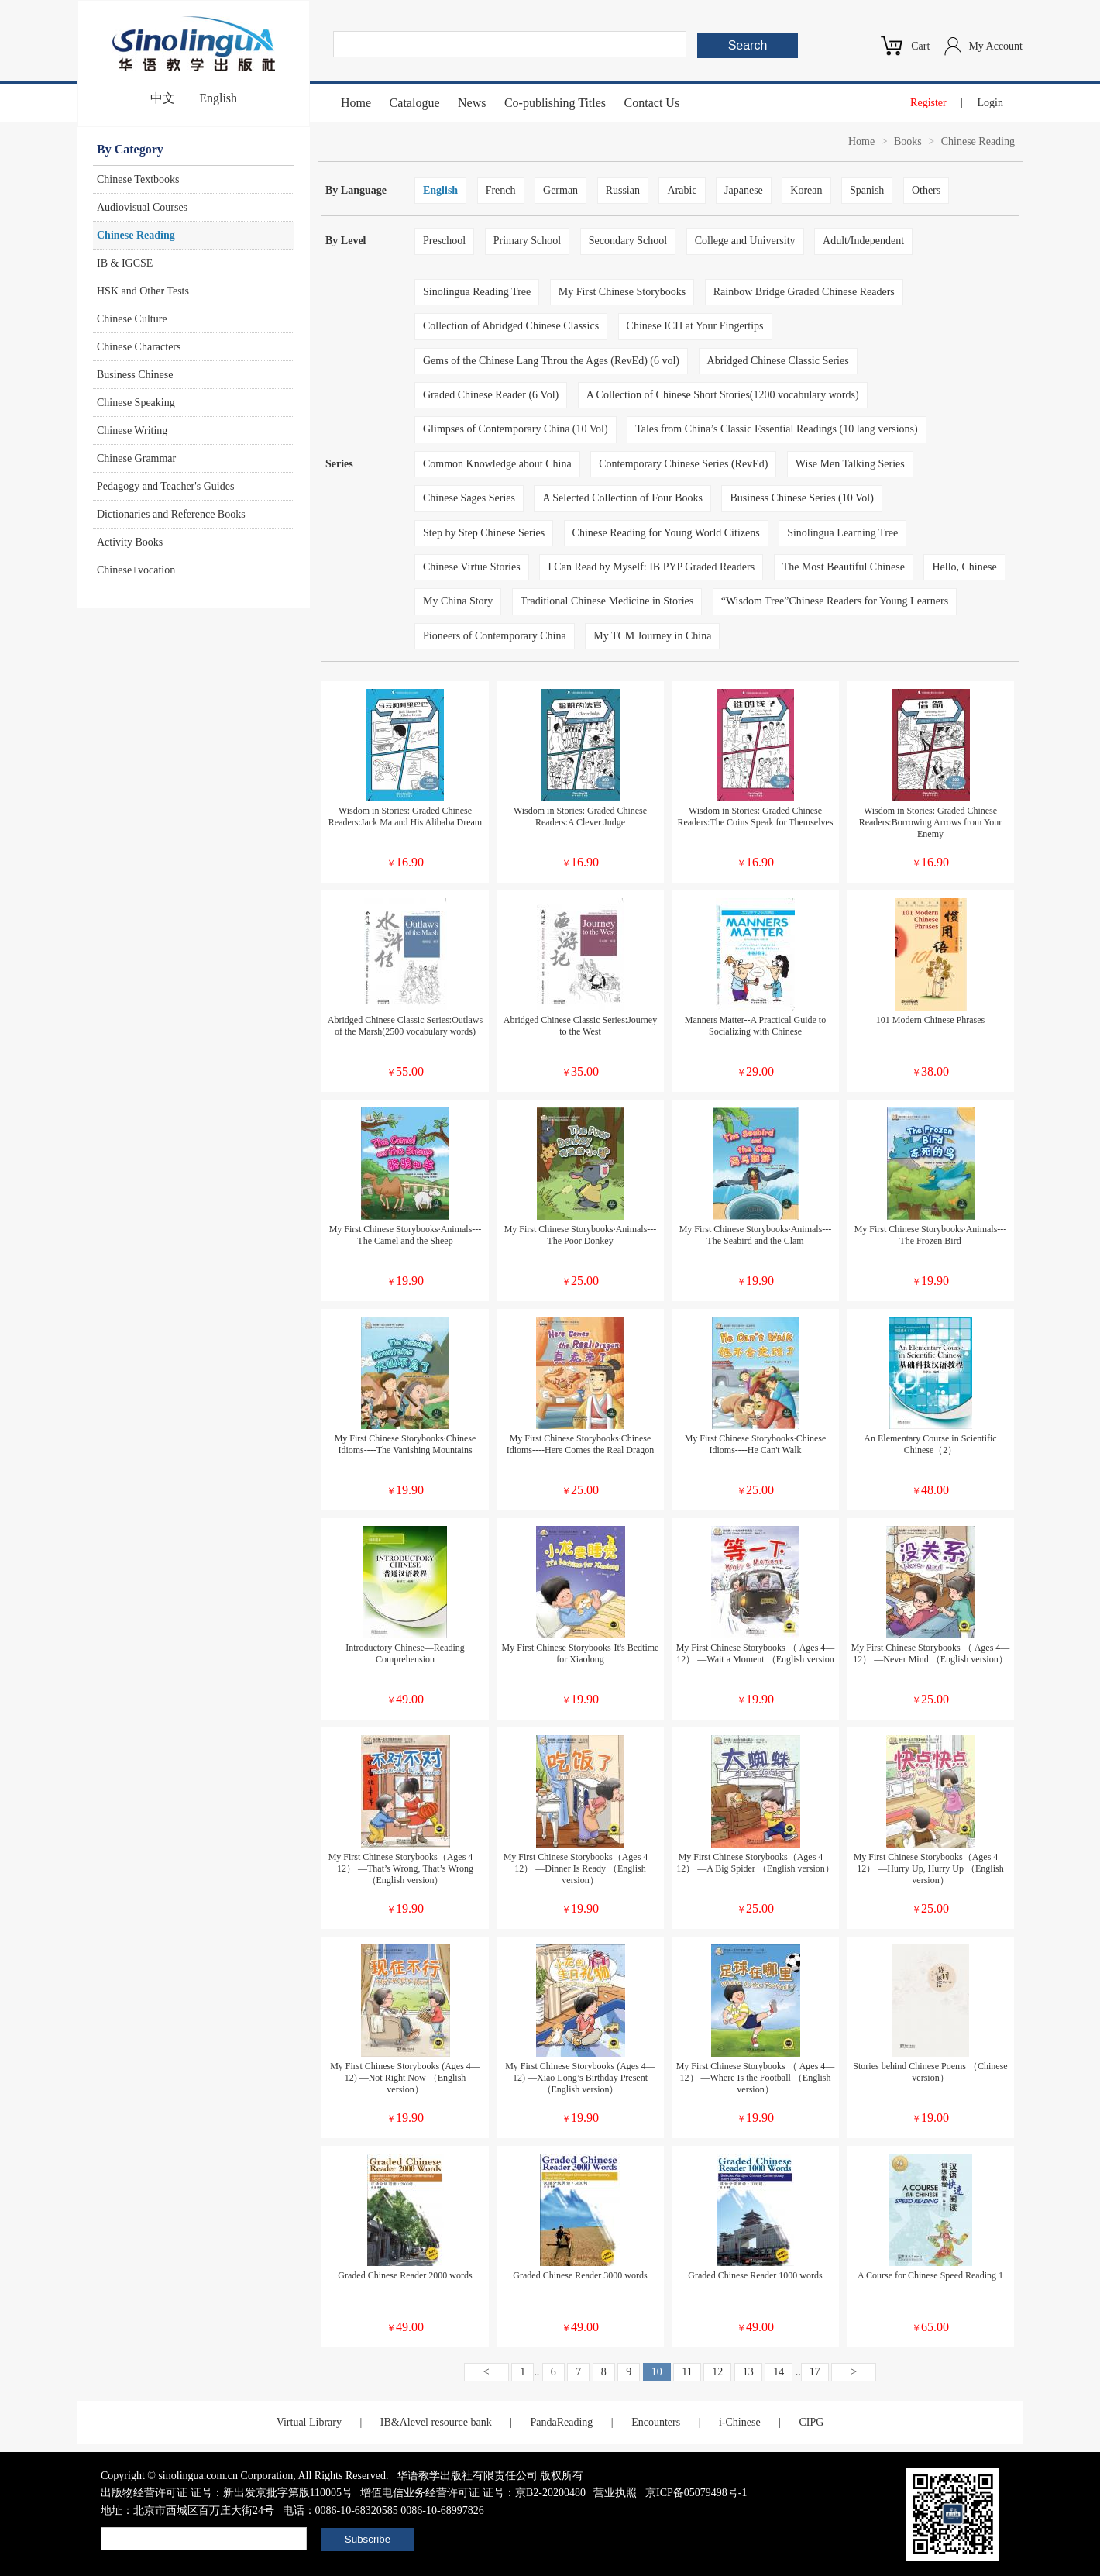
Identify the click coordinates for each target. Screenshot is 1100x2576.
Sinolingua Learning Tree (842, 533)
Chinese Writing (132, 430)
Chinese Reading (136, 235)
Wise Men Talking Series (850, 464)
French (501, 190)
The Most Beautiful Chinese (843, 567)
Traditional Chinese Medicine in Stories (607, 601)
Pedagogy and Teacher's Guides (165, 486)
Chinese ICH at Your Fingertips (695, 326)
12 (717, 2372)
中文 (162, 98)
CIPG (811, 2422)
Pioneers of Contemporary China (494, 636)
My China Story (458, 601)
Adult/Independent (863, 240)
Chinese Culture (132, 319)
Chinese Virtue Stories (472, 567)
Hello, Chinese (964, 567)
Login (990, 102)
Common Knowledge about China (497, 464)
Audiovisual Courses (142, 207)
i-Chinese (740, 2422)
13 (748, 2372)
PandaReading (561, 2422)
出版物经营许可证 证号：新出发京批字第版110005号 (226, 2493)
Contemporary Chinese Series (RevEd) (683, 464)
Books (908, 141)
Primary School (527, 240)
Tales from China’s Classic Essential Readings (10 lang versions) (776, 429)
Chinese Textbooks (138, 179)
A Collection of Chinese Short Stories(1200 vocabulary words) (722, 395)
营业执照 (615, 2493)
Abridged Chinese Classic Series (778, 361)
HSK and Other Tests (143, 291)
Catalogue (415, 102)
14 (778, 2372)
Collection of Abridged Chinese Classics (511, 326)
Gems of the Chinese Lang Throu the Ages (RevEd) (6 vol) (551, 361)
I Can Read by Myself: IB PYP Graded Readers (651, 567)
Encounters (655, 2422)
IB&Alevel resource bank (436, 2422)
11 (687, 2372)
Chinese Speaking (136, 402)
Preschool (444, 240)
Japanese (743, 190)
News (472, 102)
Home (356, 102)
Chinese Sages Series (469, 498)
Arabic (681, 190)
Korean (806, 190)
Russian (623, 190)
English (218, 98)
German (560, 190)
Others (926, 190)
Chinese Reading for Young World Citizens (666, 533)
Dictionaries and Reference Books (171, 514)
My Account (995, 46)
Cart (920, 46)
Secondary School (628, 240)
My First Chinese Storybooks (622, 292)
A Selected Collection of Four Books (622, 498)
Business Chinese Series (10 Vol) (801, 498)
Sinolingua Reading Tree (477, 292)
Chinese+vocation (136, 570)
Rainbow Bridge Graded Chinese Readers (804, 292)
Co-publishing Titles (555, 102)
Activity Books (130, 542)
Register (928, 102)
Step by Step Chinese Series (484, 533)
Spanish (867, 190)
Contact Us (652, 102)
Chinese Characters (138, 347)
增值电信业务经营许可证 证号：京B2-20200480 (473, 2493)
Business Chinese (135, 375)
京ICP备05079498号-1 (696, 2493)
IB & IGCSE (125, 263)
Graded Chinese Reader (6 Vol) (491, 395)
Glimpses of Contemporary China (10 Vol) (515, 429)
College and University (745, 240)
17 (815, 2372)
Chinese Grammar (136, 458)
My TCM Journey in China (652, 636)
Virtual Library (309, 2422)
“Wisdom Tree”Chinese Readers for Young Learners (834, 601)
